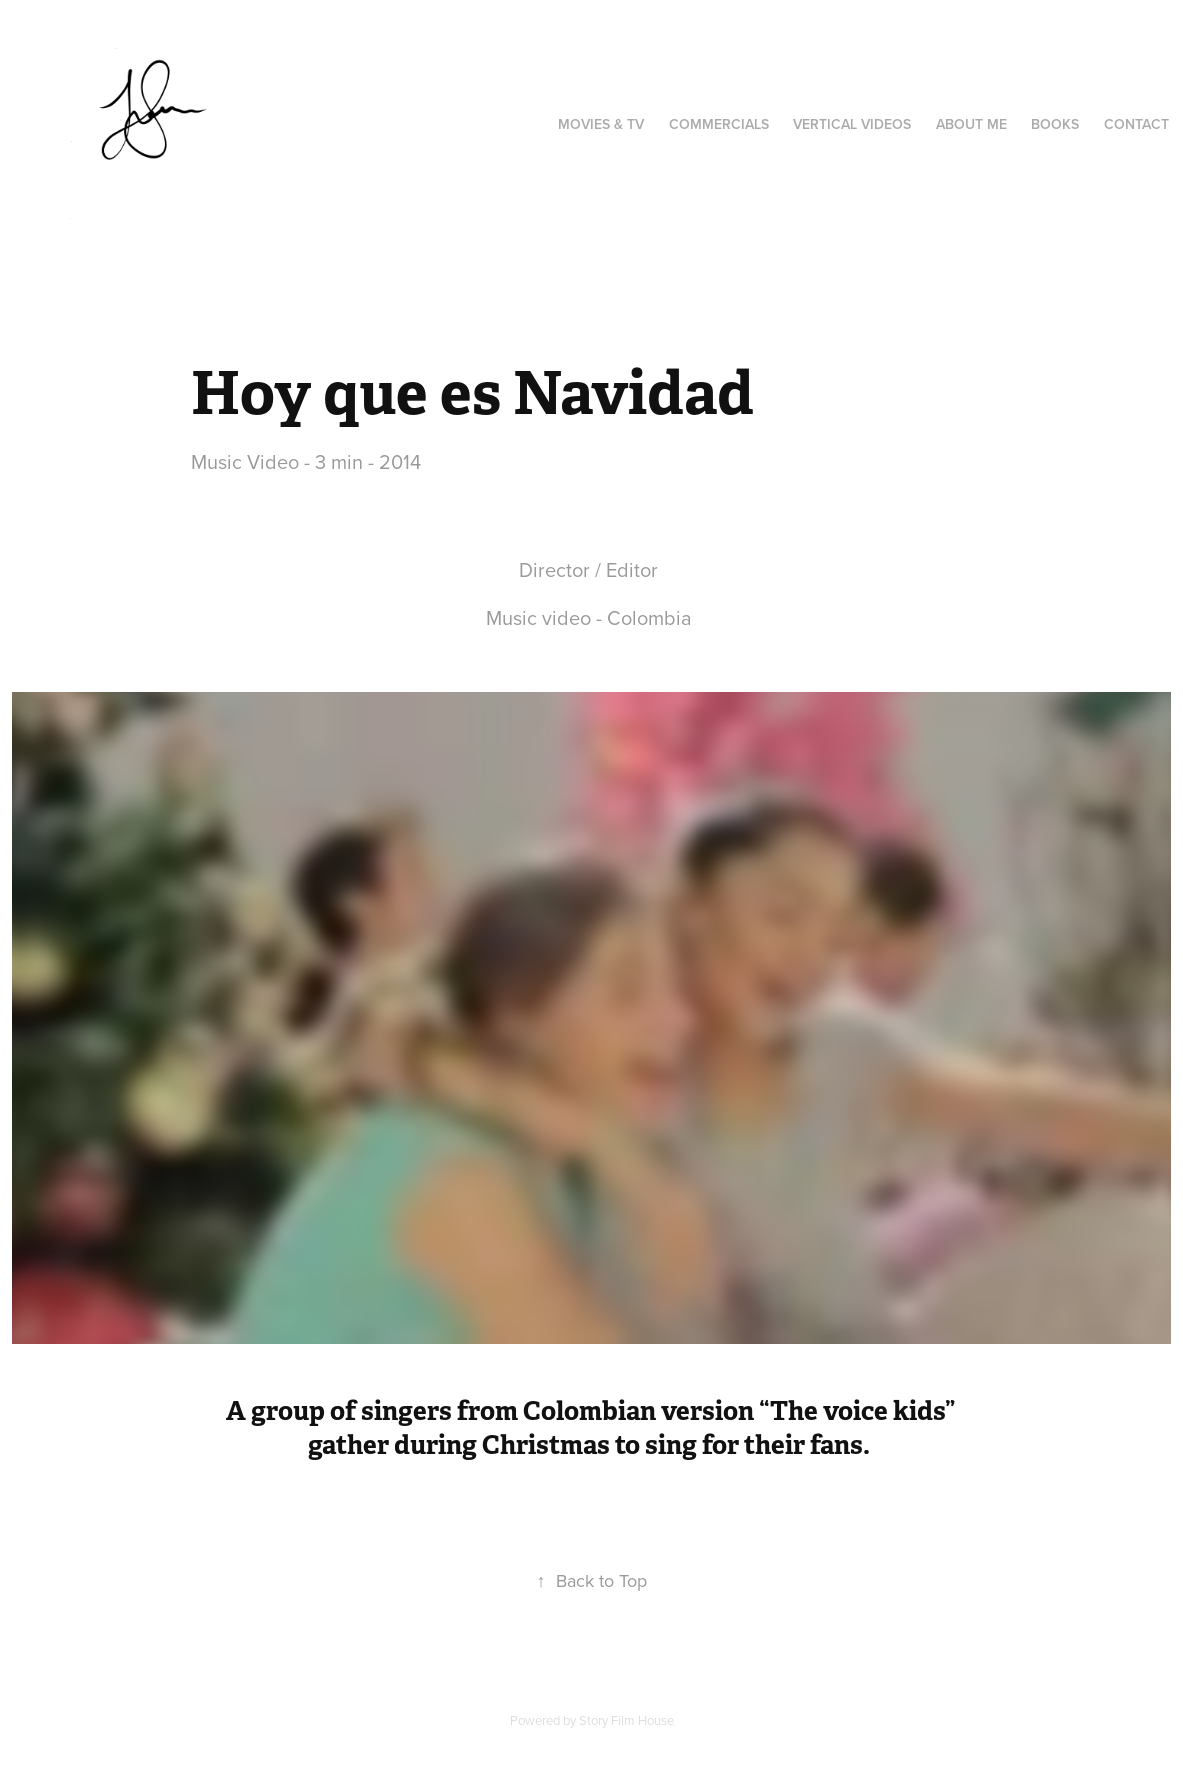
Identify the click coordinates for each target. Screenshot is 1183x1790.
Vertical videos (852, 124)
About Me (971, 124)
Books (1055, 124)
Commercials (719, 124)
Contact (1136, 124)
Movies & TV (601, 124)
